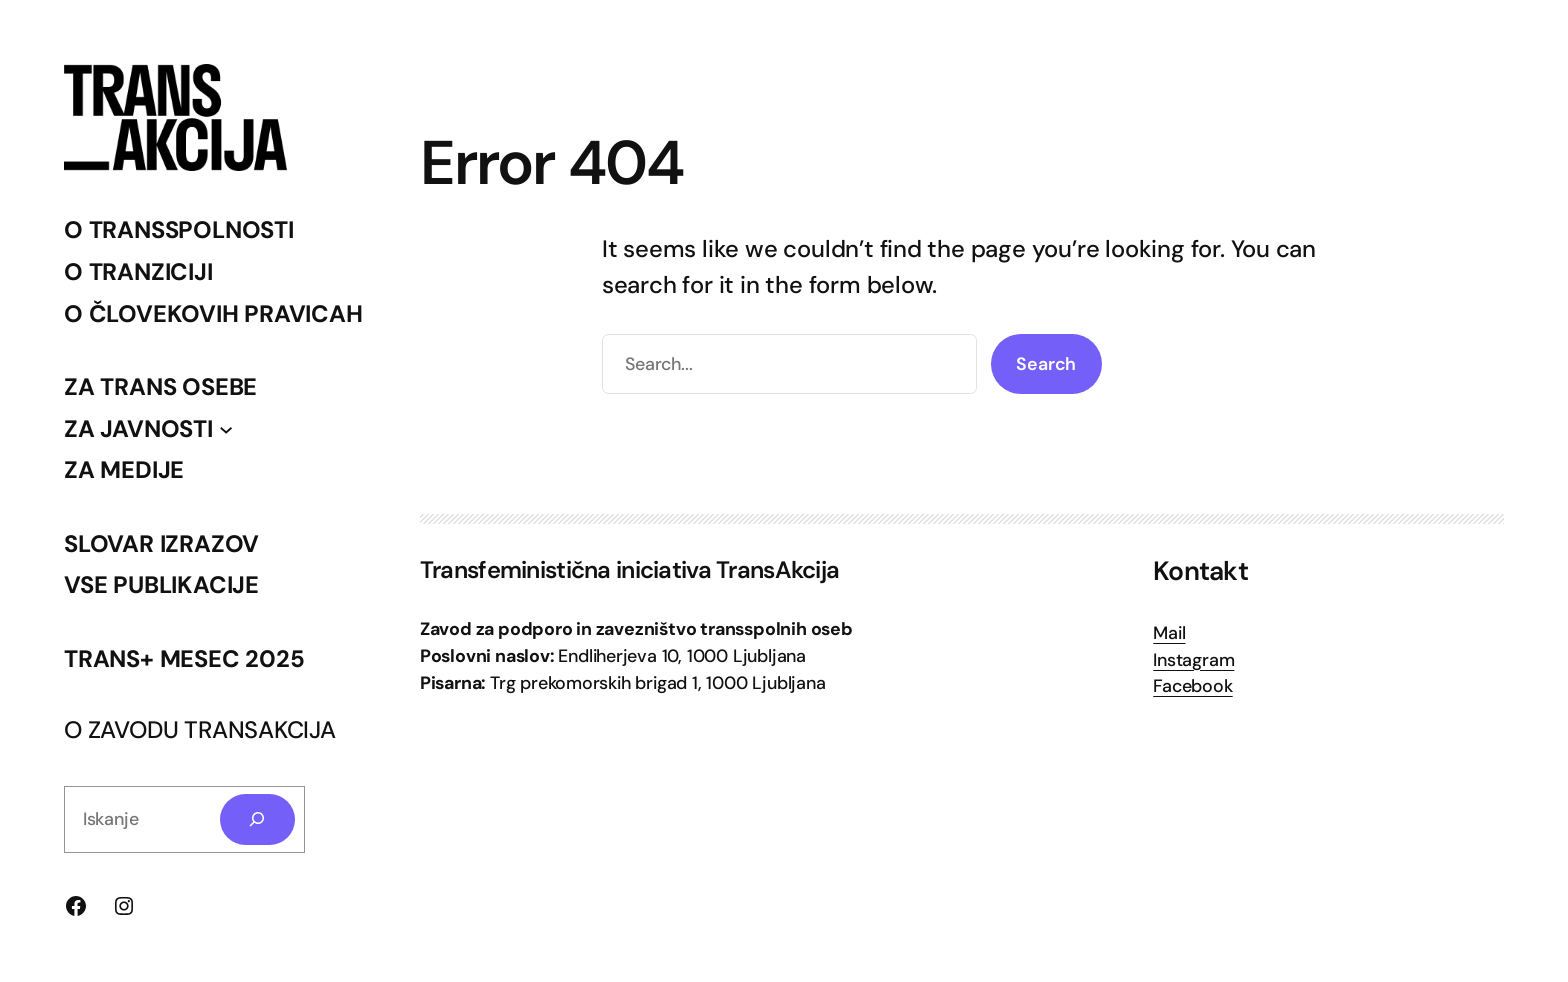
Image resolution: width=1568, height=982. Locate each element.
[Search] (258, 820)
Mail (1169, 633)
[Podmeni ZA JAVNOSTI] (226, 428)
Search (1046, 364)
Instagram (1193, 660)
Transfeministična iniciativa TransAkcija (629, 569)
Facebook (1192, 686)
